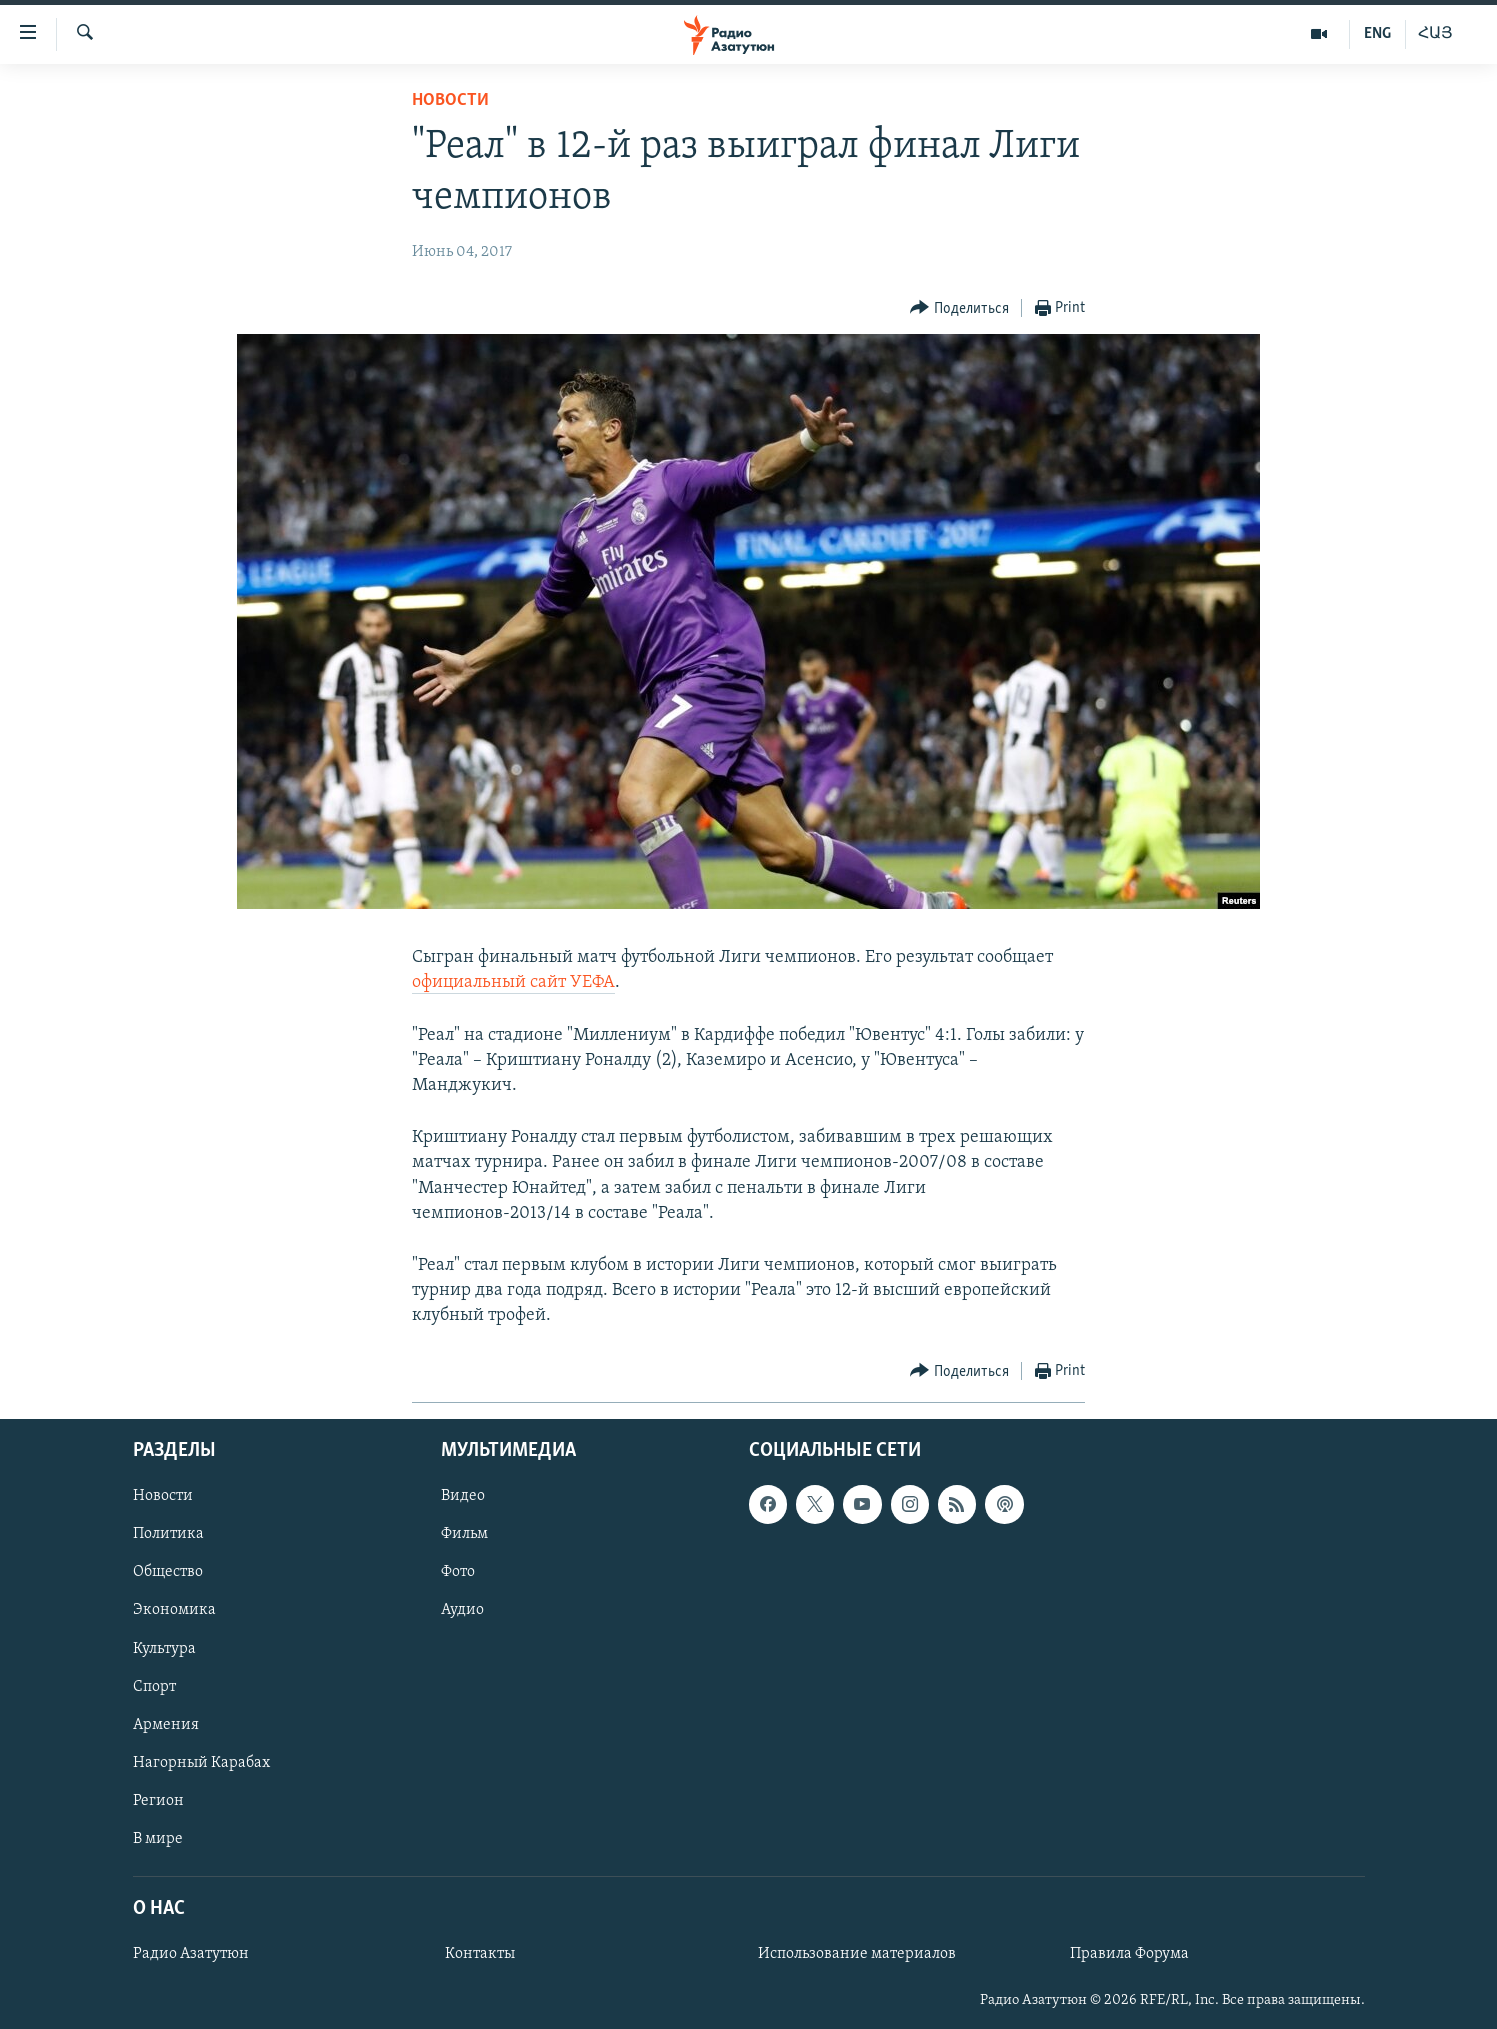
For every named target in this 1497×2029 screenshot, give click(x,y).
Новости (450, 100)
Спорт (154, 1686)
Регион (158, 1800)
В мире (158, 1838)
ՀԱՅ (1435, 34)
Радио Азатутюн (191, 1954)
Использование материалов (857, 1954)
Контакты (480, 1954)
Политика (168, 1534)
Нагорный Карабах (201, 1762)
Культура (164, 1648)
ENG (1377, 34)
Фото (458, 1572)
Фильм (464, 1534)
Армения (166, 1724)
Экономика (174, 1610)
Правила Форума (1129, 1954)
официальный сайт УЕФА (513, 982)
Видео (463, 1496)
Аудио (462, 1610)
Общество (168, 1572)
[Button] (959, 308)
